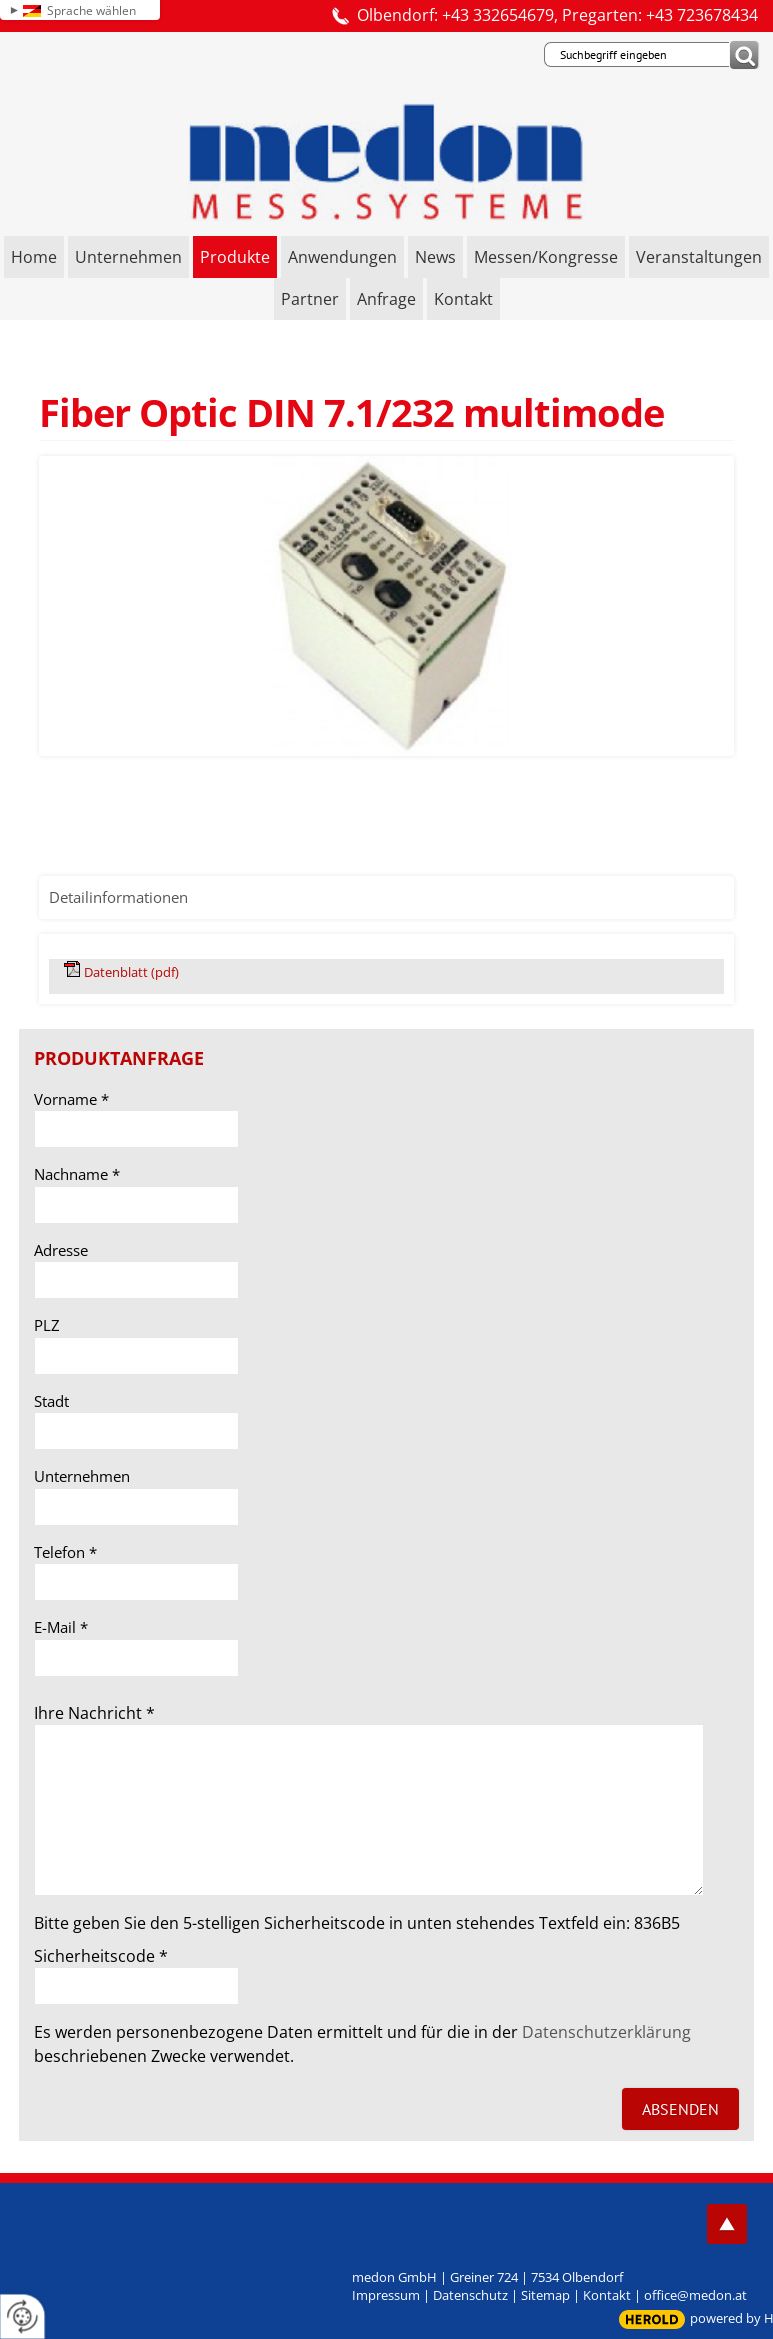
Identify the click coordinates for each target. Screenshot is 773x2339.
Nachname (77, 1174)
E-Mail (61, 1627)
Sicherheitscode (101, 1956)
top (727, 2224)
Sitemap (545, 2295)
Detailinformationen (118, 897)
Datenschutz (470, 2295)
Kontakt (607, 2295)
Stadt (51, 1401)
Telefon (65, 1552)
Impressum (386, 2295)
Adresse (61, 1250)
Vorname (71, 1099)
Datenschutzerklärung (606, 2032)
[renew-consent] (22, 2316)
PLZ (47, 1325)
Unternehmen (82, 1476)
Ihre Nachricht (94, 1713)
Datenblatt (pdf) (131, 972)
